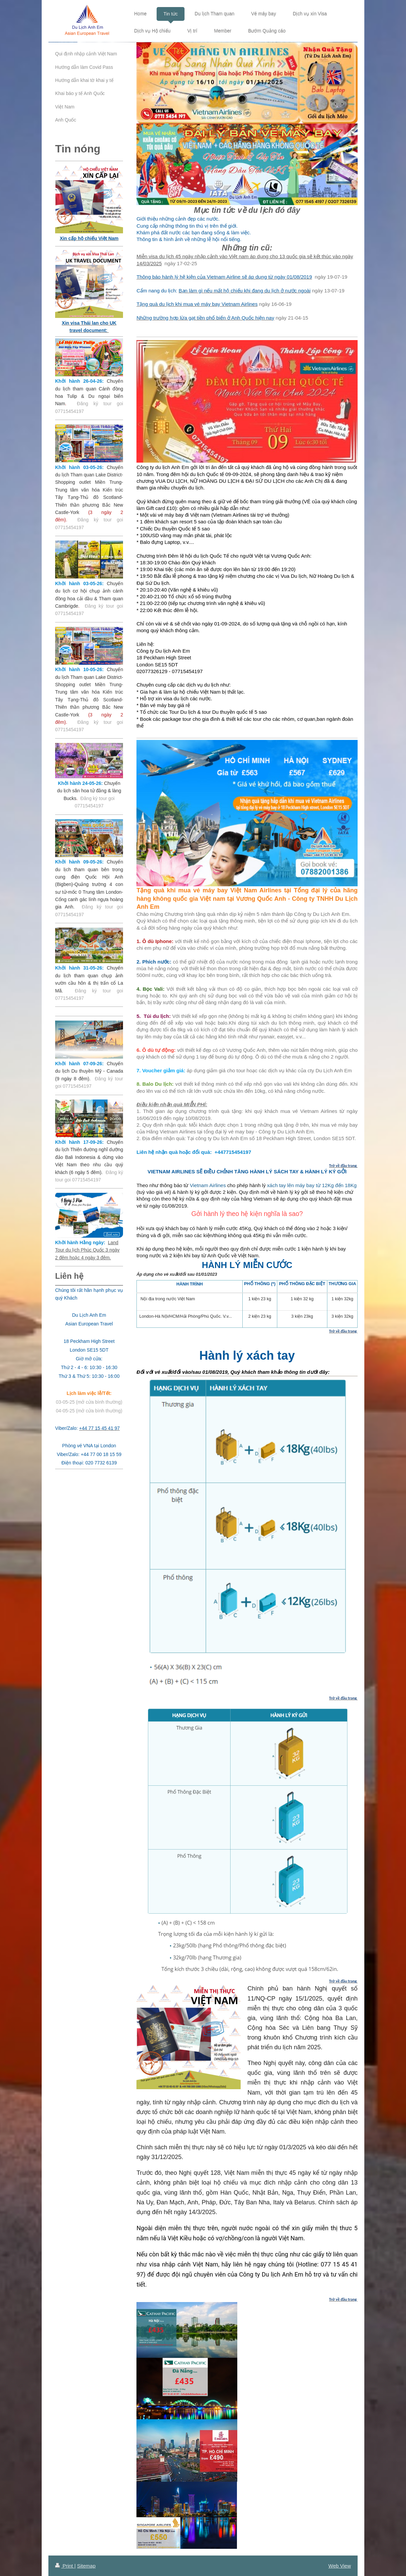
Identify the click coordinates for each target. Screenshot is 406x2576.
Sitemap (86, 2566)
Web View (339, 2566)
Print (64, 2566)
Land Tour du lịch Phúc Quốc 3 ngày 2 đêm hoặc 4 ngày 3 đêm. (87, 1250)
